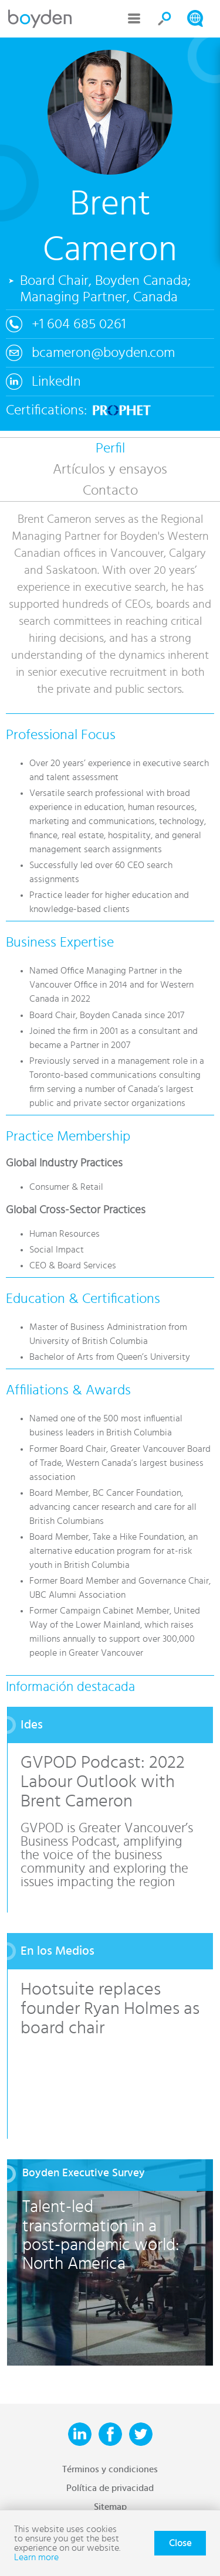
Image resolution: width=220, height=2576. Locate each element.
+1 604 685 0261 (79, 324)
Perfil (110, 448)
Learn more (36, 2557)
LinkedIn (56, 382)
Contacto (110, 491)
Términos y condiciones (110, 2469)
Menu (134, 19)
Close (180, 2543)
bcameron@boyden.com (103, 353)
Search (165, 19)
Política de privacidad (110, 2488)
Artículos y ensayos (110, 469)
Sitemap (110, 2507)
